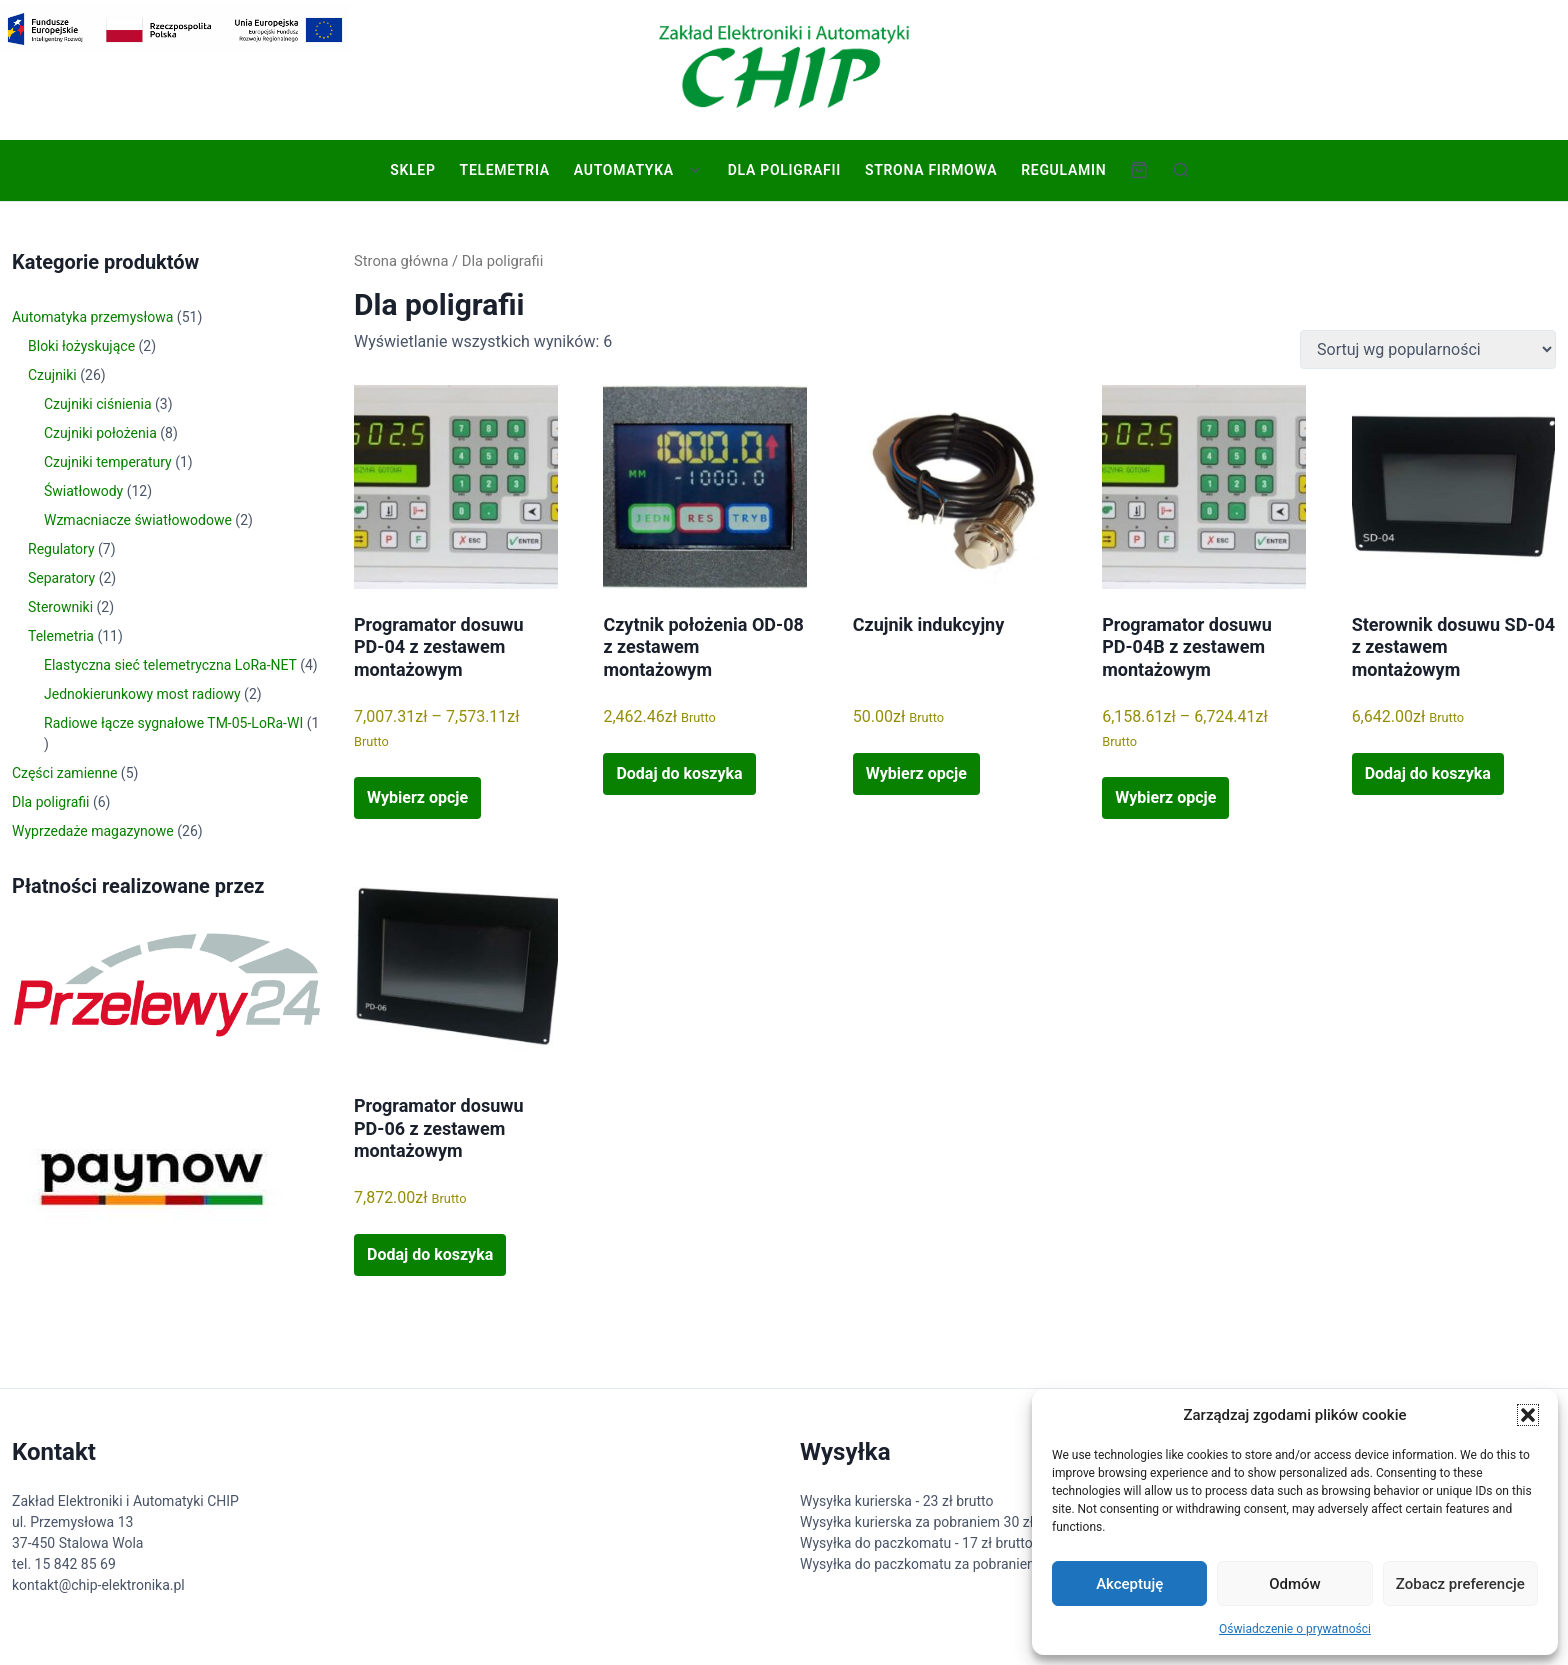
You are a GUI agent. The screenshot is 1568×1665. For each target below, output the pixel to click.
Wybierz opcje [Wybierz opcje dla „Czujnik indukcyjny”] (916, 773)
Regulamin (1063, 170)
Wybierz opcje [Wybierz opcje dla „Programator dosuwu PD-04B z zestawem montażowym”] (1165, 797)
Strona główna (401, 261)
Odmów (1295, 1584)
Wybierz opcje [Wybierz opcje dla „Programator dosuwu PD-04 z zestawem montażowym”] (417, 797)
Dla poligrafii (784, 170)
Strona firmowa (931, 170)
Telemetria (504, 170)
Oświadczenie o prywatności (1295, 1629)
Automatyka (624, 170)
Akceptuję (1129, 1584)
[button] (1528, 1415)
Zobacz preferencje (1460, 1584)
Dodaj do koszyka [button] (679, 773)
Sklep (412, 170)
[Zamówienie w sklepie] (1428, 349)
